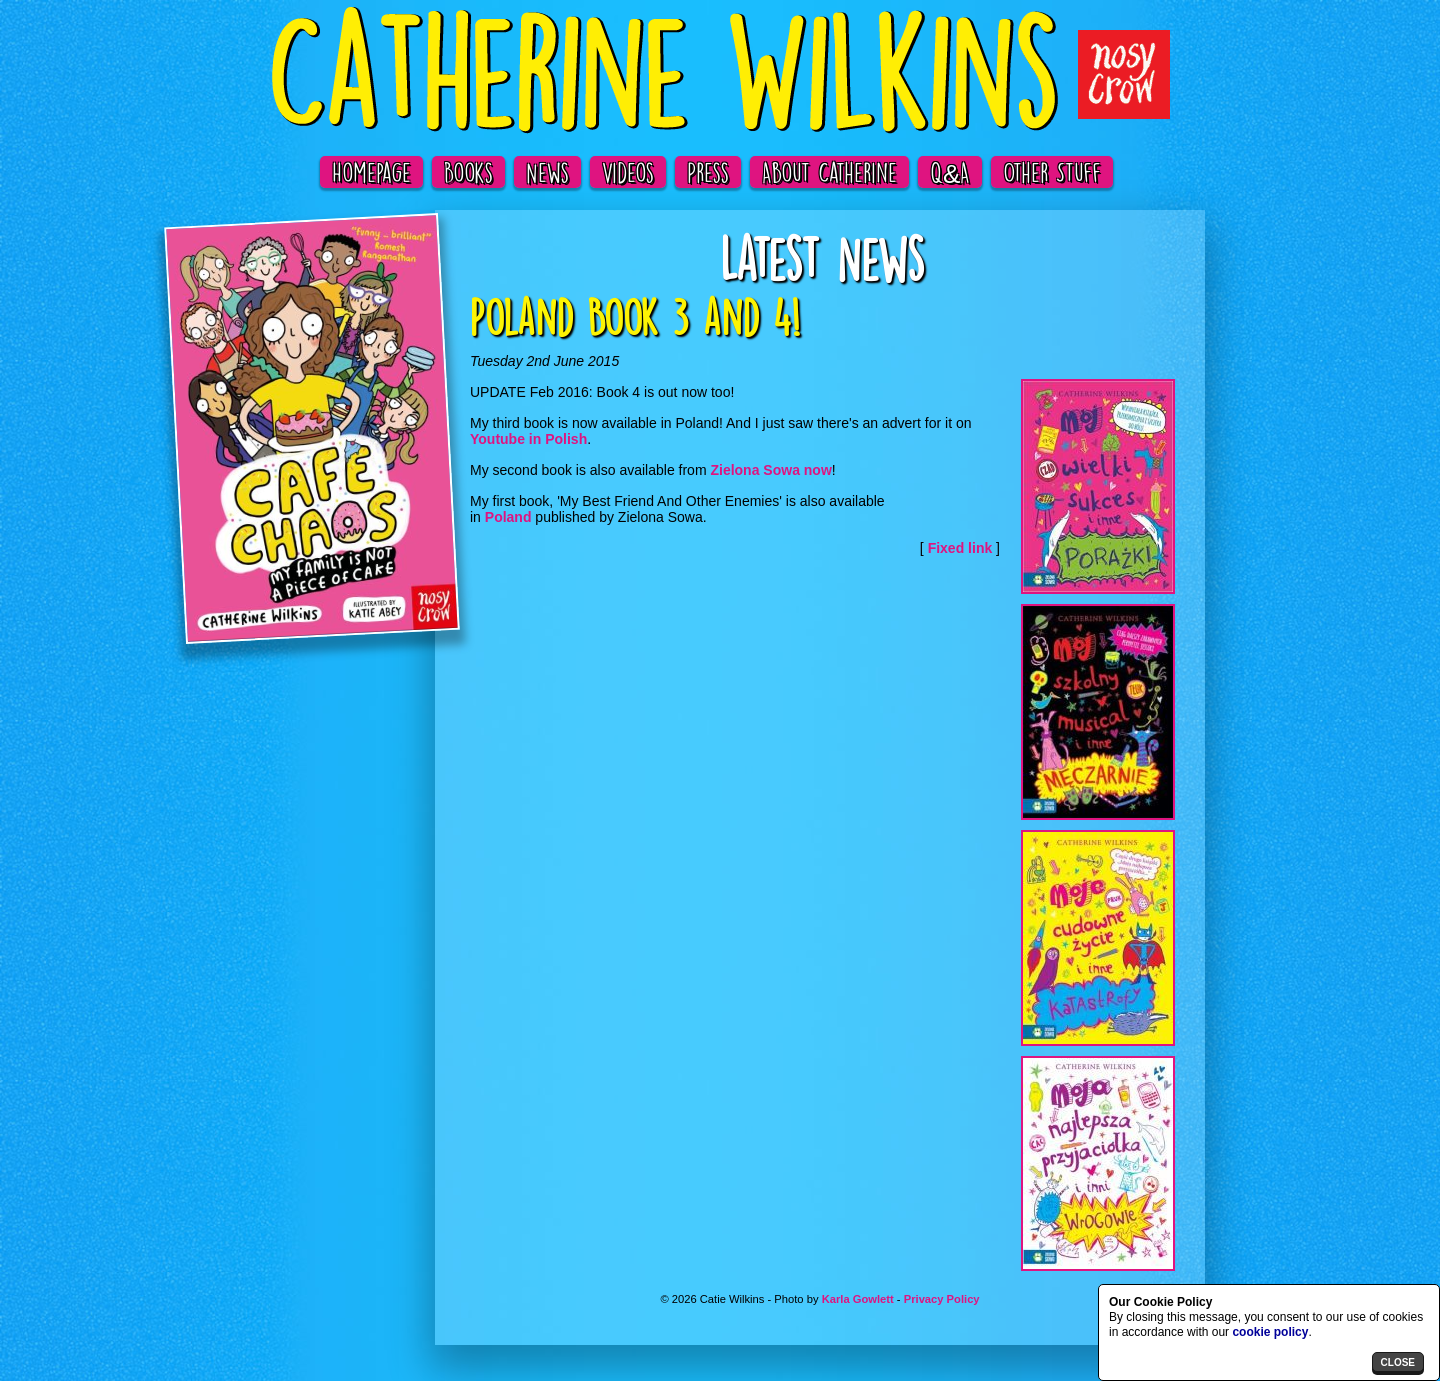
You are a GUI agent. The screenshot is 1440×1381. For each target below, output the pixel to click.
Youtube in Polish (528, 439)
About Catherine (829, 172)
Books (468, 172)
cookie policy (1270, 1332)
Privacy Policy (942, 1299)
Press (708, 172)
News (547, 172)
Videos (628, 172)
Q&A (950, 172)
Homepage (371, 172)
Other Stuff (1052, 172)
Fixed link (960, 548)
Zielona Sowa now (770, 470)
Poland (508, 517)
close (1398, 1362)
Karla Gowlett (858, 1299)
